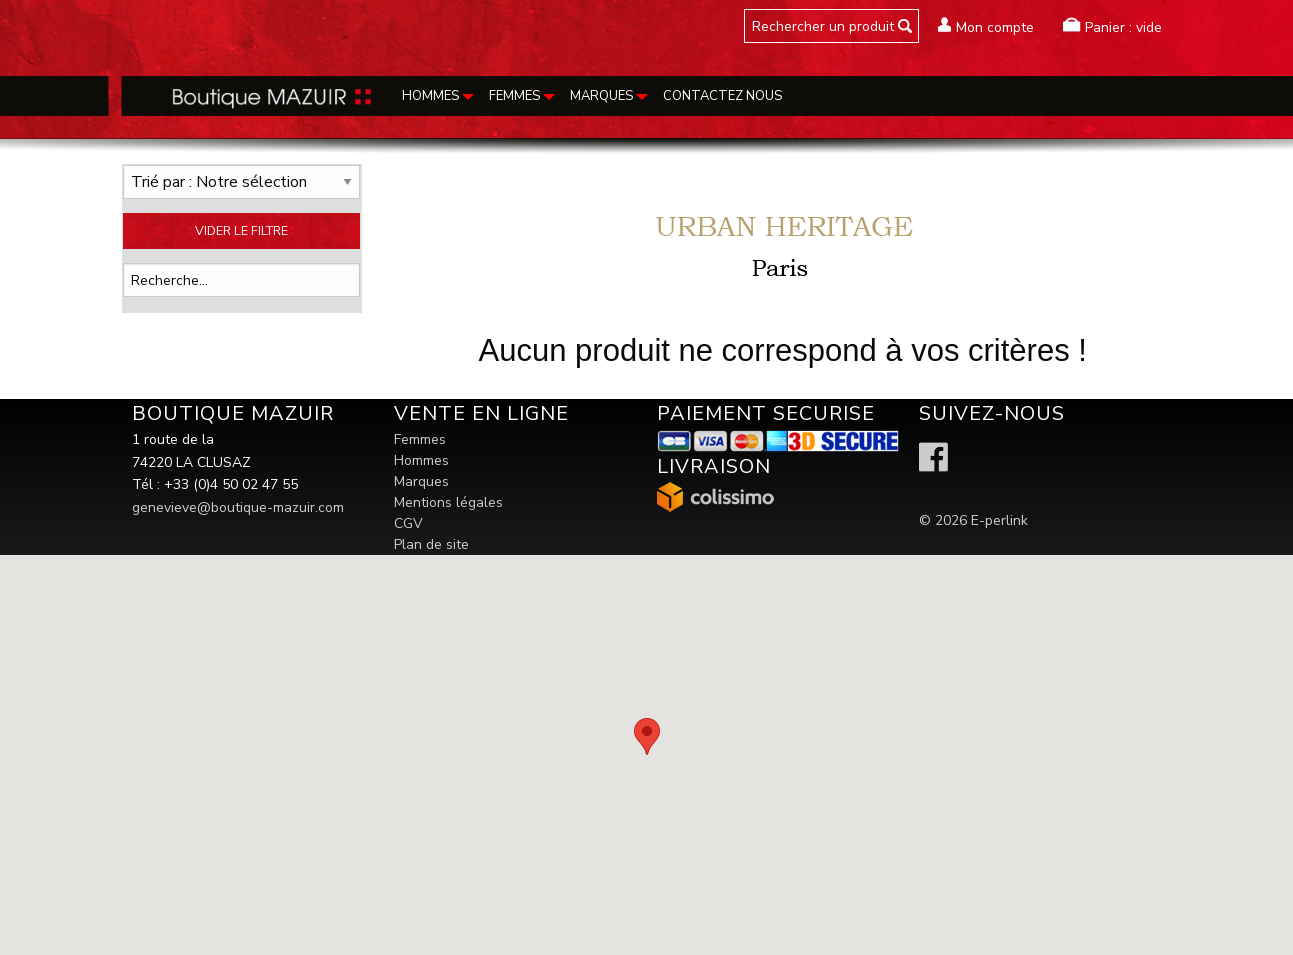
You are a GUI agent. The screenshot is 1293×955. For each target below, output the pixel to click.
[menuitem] (435, 96)
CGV (408, 523)
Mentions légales (448, 502)
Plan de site (431, 544)
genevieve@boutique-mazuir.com (238, 507)
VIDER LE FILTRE (241, 230)
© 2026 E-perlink (973, 520)
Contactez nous (722, 96)
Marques (421, 481)
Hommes (421, 460)
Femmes (420, 439)
